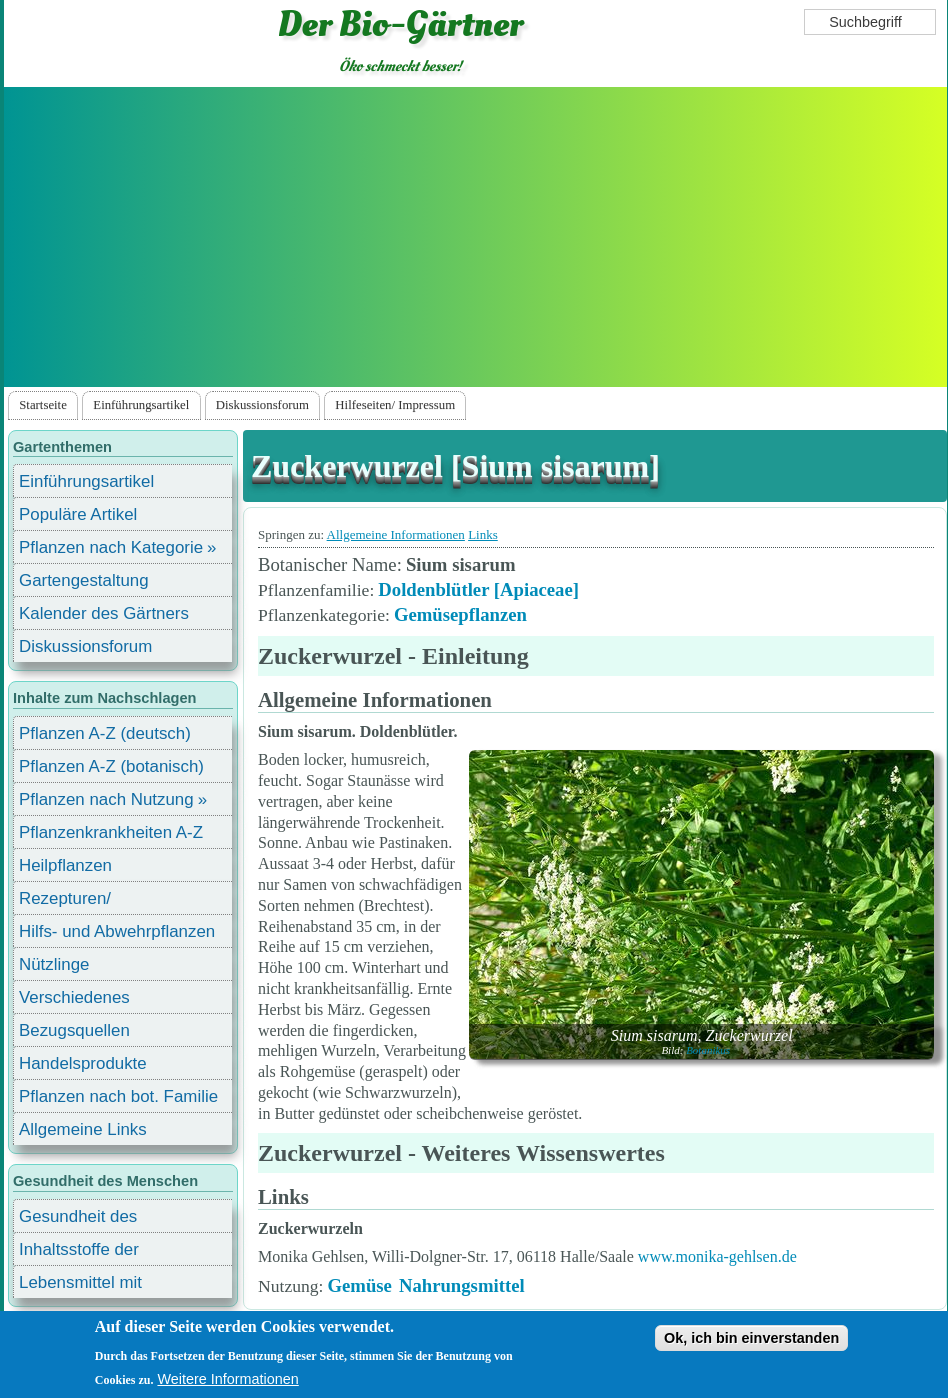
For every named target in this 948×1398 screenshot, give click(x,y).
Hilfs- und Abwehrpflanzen (117, 931)
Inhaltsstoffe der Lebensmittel (79, 1252)
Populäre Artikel (78, 514)
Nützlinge (54, 964)
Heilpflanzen (65, 865)
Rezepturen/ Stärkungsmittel (77, 901)
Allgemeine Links (83, 1129)
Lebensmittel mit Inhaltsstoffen (80, 1285)
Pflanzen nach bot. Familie (118, 1096)
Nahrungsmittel (462, 1285)
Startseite (43, 405)
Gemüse (359, 1285)
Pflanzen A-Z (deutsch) (105, 733)
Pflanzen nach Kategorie (111, 547)
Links (483, 534)
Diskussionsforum (262, 405)
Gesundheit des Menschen (78, 1219)
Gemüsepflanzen (460, 614)
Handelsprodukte (83, 1063)
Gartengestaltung (84, 580)
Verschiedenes (74, 997)
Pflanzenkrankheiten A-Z (111, 832)
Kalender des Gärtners (104, 613)
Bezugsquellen (74, 1030)
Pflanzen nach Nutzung (106, 799)
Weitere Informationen (227, 1379)
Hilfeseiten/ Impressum (395, 405)
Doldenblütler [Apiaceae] (478, 589)
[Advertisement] (476, 237)
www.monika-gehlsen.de (717, 1256)
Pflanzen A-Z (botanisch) (111, 766)
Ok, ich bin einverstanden (751, 1338)
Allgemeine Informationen (396, 534)
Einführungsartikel (141, 405)
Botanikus (708, 1050)
